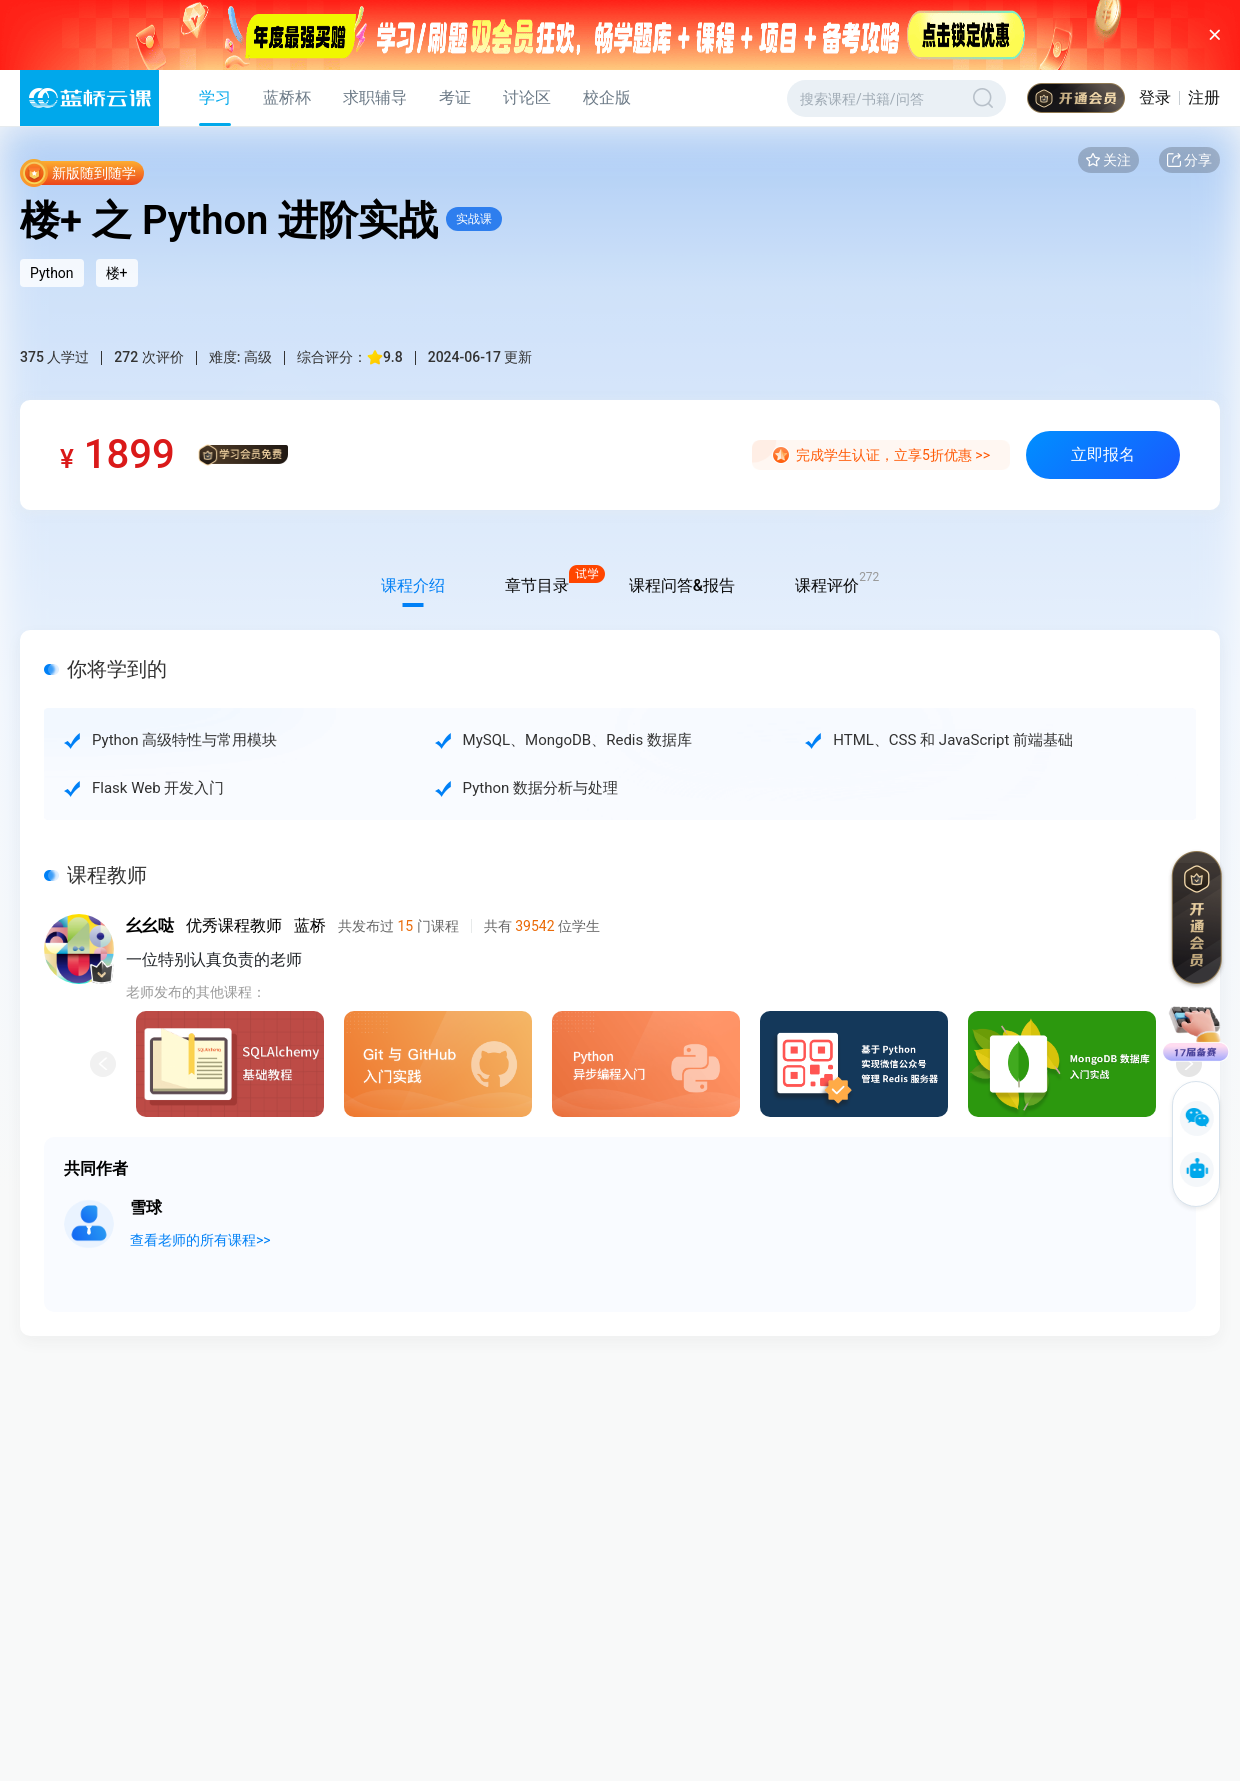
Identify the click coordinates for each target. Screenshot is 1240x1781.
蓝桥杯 (287, 97)
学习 (215, 97)
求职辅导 (375, 97)
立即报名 (1103, 454)
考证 (455, 97)
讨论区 (527, 97)
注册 (1204, 97)
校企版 (607, 97)
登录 (1155, 97)
